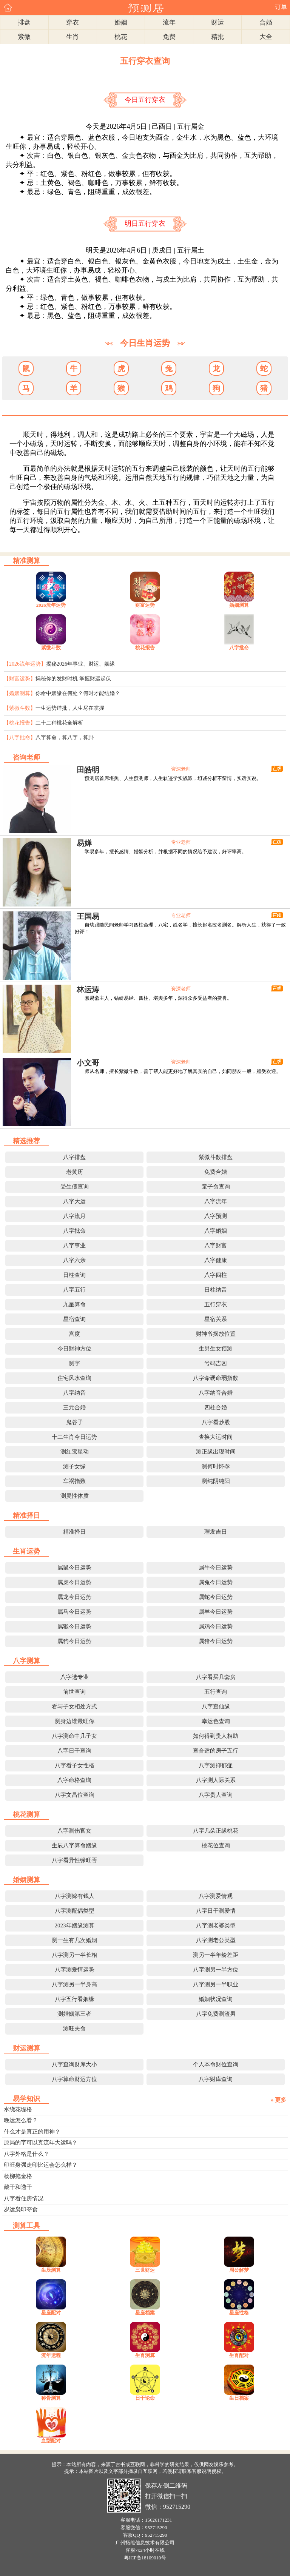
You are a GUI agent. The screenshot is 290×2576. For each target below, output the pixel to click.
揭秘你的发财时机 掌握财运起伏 (73, 678)
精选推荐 (26, 1141)
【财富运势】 (19, 678)
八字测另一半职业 (215, 1984)
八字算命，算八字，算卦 (64, 737)
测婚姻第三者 (74, 2014)
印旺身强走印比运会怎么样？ (40, 2165)
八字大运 (74, 1201)
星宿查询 (74, 1319)
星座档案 (145, 2312)
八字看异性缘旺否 (74, 1860)
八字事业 (74, 1246)
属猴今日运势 (74, 1626)
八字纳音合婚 (216, 1393)
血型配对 (51, 2440)
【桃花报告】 (19, 723)
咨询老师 (26, 757)
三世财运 (145, 2270)
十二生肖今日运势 (74, 1437)
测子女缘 (74, 1466)
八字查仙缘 (216, 1706)
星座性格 (239, 2312)
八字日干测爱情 (216, 1911)
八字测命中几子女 (74, 1736)
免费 (169, 36)
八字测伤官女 (74, 1831)
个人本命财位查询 (215, 2064)
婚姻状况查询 (216, 1999)
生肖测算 (145, 2355)
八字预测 (215, 1216)
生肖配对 (239, 2355)
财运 (217, 22)
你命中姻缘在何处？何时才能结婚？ (77, 693)
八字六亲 (74, 1260)
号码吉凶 (215, 1363)
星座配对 (51, 2312)
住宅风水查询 (74, 1378)
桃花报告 (145, 648)
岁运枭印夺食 (21, 2209)
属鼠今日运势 (74, 1568)
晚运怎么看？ (21, 2120)
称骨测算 (51, 2398)
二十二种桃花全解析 (59, 723)
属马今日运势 (74, 1612)
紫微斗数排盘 (216, 1157)
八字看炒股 (216, 1422)
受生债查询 (74, 1187)
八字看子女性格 (74, 1765)
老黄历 (74, 1172)
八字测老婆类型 (216, 1925)
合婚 (265, 22)
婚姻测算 (239, 605)
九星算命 (74, 1304)
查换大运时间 (216, 1437)
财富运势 (145, 605)
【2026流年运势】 (25, 664)
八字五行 (74, 1290)
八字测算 (26, 1661)
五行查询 (215, 1692)
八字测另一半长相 (74, 1955)
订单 (281, 7)
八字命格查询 (74, 1780)
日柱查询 (74, 1275)
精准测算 (26, 560)
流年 (169, 22)
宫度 (74, 1334)
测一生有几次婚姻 (74, 1940)
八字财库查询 (216, 2079)
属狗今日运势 (74, 1641)
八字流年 (215, 1201)
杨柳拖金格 (18, 2176)
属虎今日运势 (74, 1582)
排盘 (24, 22)
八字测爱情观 (216, 1896)
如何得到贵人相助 (215, 1736)
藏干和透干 (18, 2187)
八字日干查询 (74, 1751)
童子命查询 (216, 1187)
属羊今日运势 (216, 1612)
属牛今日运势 (216, 1568)
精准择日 (26, 1515)
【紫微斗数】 (19, 708)
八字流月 (74, 1216)
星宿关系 (215, 1319)
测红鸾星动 (74, 1452)
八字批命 (239, 648)
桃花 (120, 36)
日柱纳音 (215, 1290)
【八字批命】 (19, 737)
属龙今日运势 (74, 1597)
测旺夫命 (74, 2029)
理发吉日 (215, 1532)
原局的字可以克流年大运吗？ (40, 2143)
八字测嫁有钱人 (74, 1896)
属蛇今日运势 (216, 1597)
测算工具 (26, 2225)
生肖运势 (26, 1551)
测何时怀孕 (216, 1466)
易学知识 (26, 2099)
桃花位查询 (216, 1845)
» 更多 (278, 2100)
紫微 (24, 36)
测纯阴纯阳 (216, 1481)
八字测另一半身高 (74, 1984)
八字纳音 (74, 1393)
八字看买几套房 (216, 1677)
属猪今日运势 (216, 1641)
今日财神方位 (74, 1349)
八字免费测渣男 (216, 2014)
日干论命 (145, 2398)
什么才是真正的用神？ (32, 2132)
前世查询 (74, 1692)
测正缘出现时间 (216, 1452)
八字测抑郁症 (216, 1765)
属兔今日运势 (216, 1582)
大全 (265, 36)
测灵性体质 (74, 1496)
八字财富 (215, 1246)
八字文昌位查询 (74, 1795)
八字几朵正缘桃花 (215, 1831)
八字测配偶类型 (74, 1911)
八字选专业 (74, 1677)
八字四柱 (215, 1275)
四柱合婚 (215, 1407)
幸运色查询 (216, 1721)
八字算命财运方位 (74, 2079)
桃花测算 (26, 1814)
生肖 (72, 36)
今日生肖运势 (145, 343)
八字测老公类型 (216, 1940)
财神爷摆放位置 (216, 1334)
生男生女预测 (216, 1349)
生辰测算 (51, 2270)
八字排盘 (74, 1157)
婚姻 (120, 22)
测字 (74, 1363)
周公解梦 (239, 2270)
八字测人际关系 (216, 1780)
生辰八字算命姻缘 (74, 1845)
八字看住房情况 (23, 2198)
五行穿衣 (215, 1304)
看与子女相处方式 (74, 1706)
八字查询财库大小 (74, 2064)
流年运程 (51, 2355)
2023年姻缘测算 (74, 1925)
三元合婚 (74, 1407)
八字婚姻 (215, 1231)
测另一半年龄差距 (215, 1955)
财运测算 (26, 2048)
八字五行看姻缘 (74, 1999)
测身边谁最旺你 (74, 1721)
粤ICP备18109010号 (145, 2558)
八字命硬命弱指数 (215, 1378)
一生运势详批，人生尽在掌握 (69, 708)
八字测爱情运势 (74, 1970)
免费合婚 (215, 1172)
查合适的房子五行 (215, 1751)
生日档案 (239, 2398)
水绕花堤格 (18, 2109)
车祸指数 (74, 1481)
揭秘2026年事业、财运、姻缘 (80, 664)
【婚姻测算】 (19, 693)
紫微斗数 (51, 648)
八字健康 (215, 1260)
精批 (217, 36)
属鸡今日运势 (216, 1626)
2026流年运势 (51, 605)
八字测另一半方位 (215, 1970)
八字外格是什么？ (26, 2154)
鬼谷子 (74, 1422)
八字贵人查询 (216, 1795)
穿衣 (72, 22)
